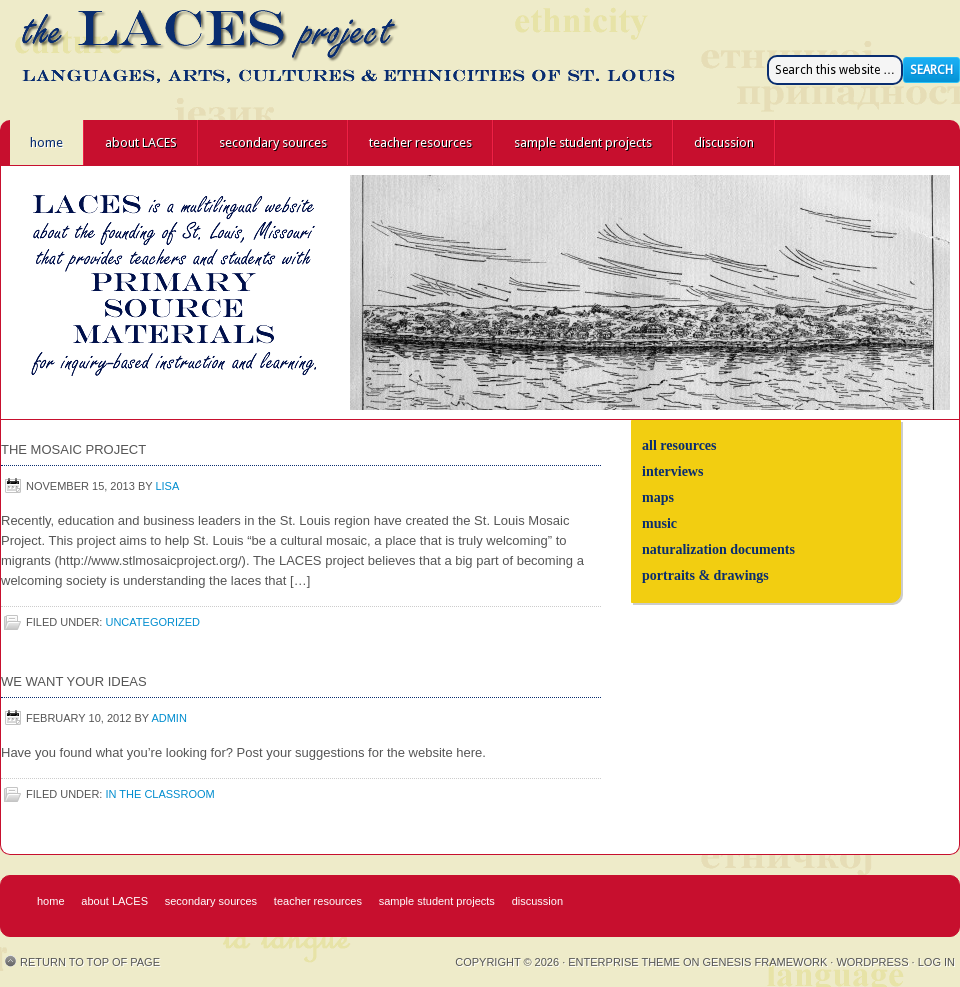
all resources (679, 445)
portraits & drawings (705, 575)
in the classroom (159, 794)
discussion (724, 142)
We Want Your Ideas (74, 681)
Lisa (167, 486)
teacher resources (420, 142)
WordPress (872, 962)
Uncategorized (152, 622)
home (46, 142)
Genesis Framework (765, 962)
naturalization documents (718, 549)
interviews (672, 471)
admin (168, 718)
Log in (936, 962)
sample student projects (583, 142)
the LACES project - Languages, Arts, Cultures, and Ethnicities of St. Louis (180, 60)
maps (658, 497)
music (659, 523)
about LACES (141, 142)
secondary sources (273, 142)
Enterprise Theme (624, 962)
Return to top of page (90, 962)
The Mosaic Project (73, 449)
